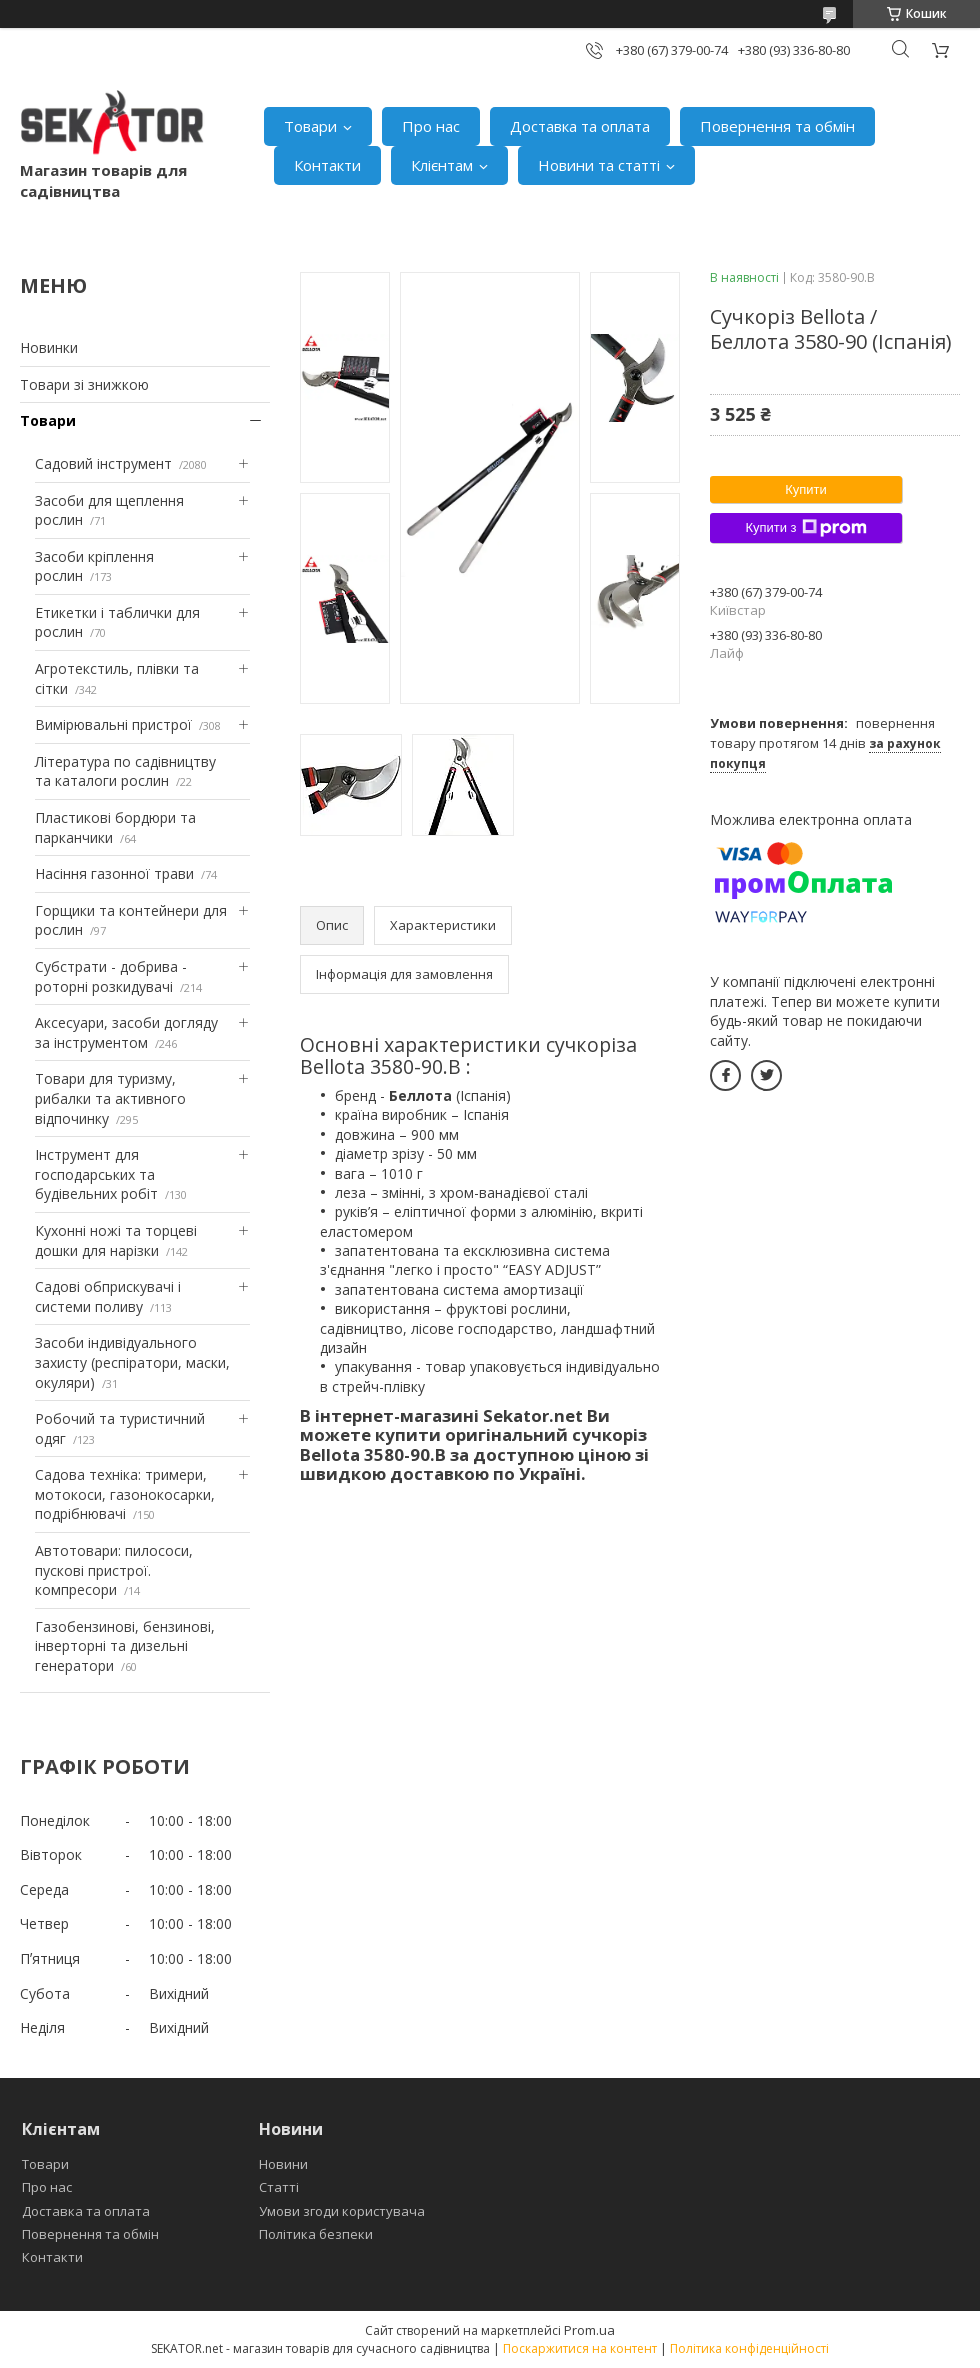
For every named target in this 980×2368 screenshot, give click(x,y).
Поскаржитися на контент (580, 2348)
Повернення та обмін (777, 126)
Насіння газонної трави (114, 873)
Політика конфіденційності (749, 2348)
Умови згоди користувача (342, 2211)
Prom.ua (589, 2330)
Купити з (805, 528)
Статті (279, 2187)
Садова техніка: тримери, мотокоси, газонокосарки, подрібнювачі (125, 1494)
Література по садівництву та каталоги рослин (125, 771)
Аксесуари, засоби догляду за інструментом (126, 1032)
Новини (283, 2164)
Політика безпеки (316, 2234)
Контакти (327, 165)
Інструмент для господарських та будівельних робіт (96, 1174)
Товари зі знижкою (84, 384)
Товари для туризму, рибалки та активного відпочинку (110, 1098)
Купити (806, 489)
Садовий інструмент (103, 463)
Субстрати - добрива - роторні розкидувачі (111, 976)
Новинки (49, 347)
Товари (310, 126)
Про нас (431, 126)
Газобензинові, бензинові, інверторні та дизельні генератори (125, 1646)
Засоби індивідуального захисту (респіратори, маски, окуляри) (132, 1362)
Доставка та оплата (580, 126)
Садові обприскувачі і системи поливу (108, 1296)
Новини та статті (599, 165)
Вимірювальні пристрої (113, 724)
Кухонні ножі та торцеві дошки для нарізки (116, 1240)
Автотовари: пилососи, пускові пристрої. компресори (114, 1570)
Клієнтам (442, 165)
